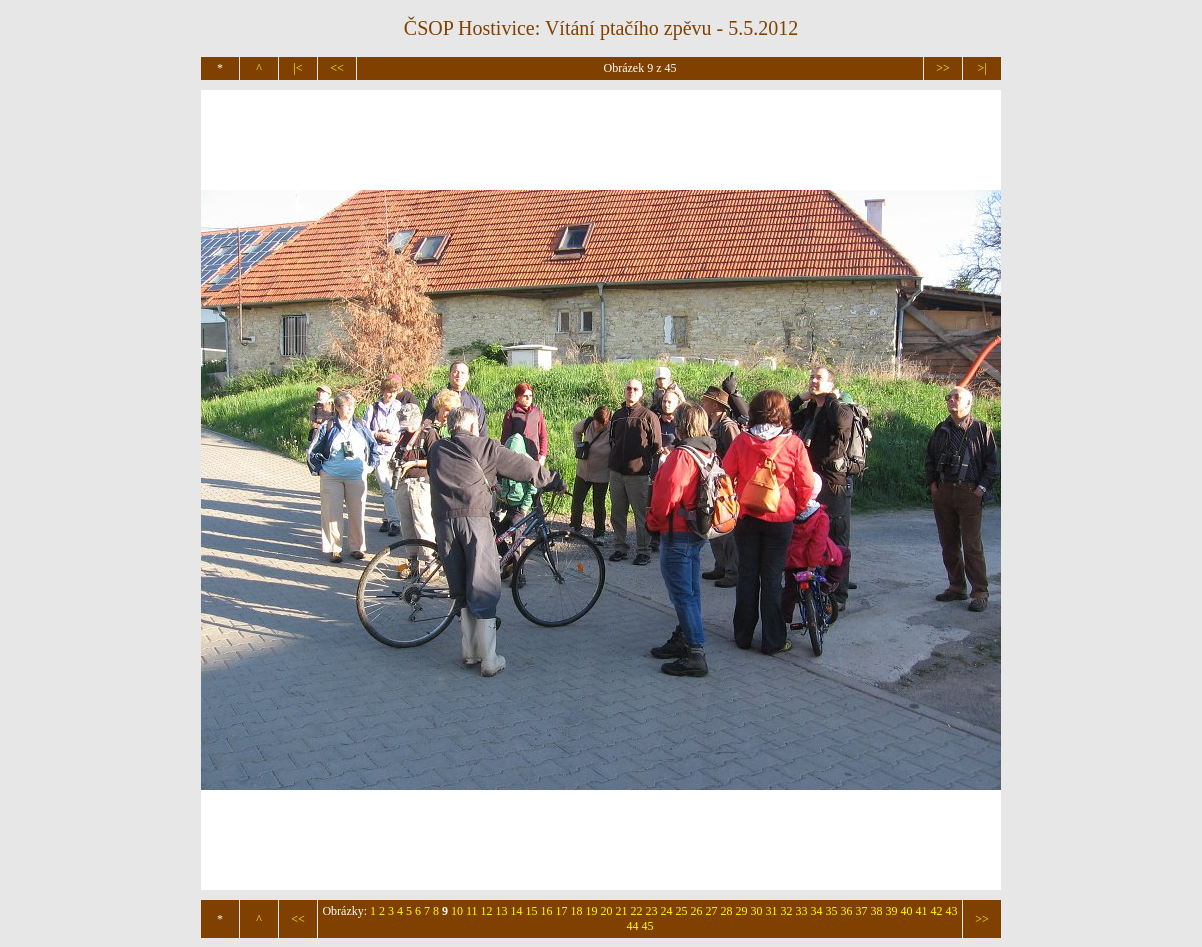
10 (457, 911)
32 (787, 911)
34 (817, 911)
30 (757, 911)
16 (547, 911)
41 (922, 911)
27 (712, 911)
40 (907, 911)
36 (847, 911)
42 (937, 911)
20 (607, 911)
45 (648, 926)
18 (577, 911)
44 (633, 926)
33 (802, 911)
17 (562, 911)
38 (877, 911)
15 (532, 911)
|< (297, 68)
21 (622, 911)
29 (742, 911)
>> (943, 68)
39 (892, 911)
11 (472, 911)
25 (682, 911)
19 (592, 911)
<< (337, 68)
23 (652, 911)
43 (952, 911)
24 (667, 911)
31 (772, 911)
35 (832, 911)
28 (727, 911)
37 (862, 911)
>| (981, 68)
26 (697, 911)
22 (637, 911)
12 (487, 911)
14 (517, 911)
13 (502, 911)
